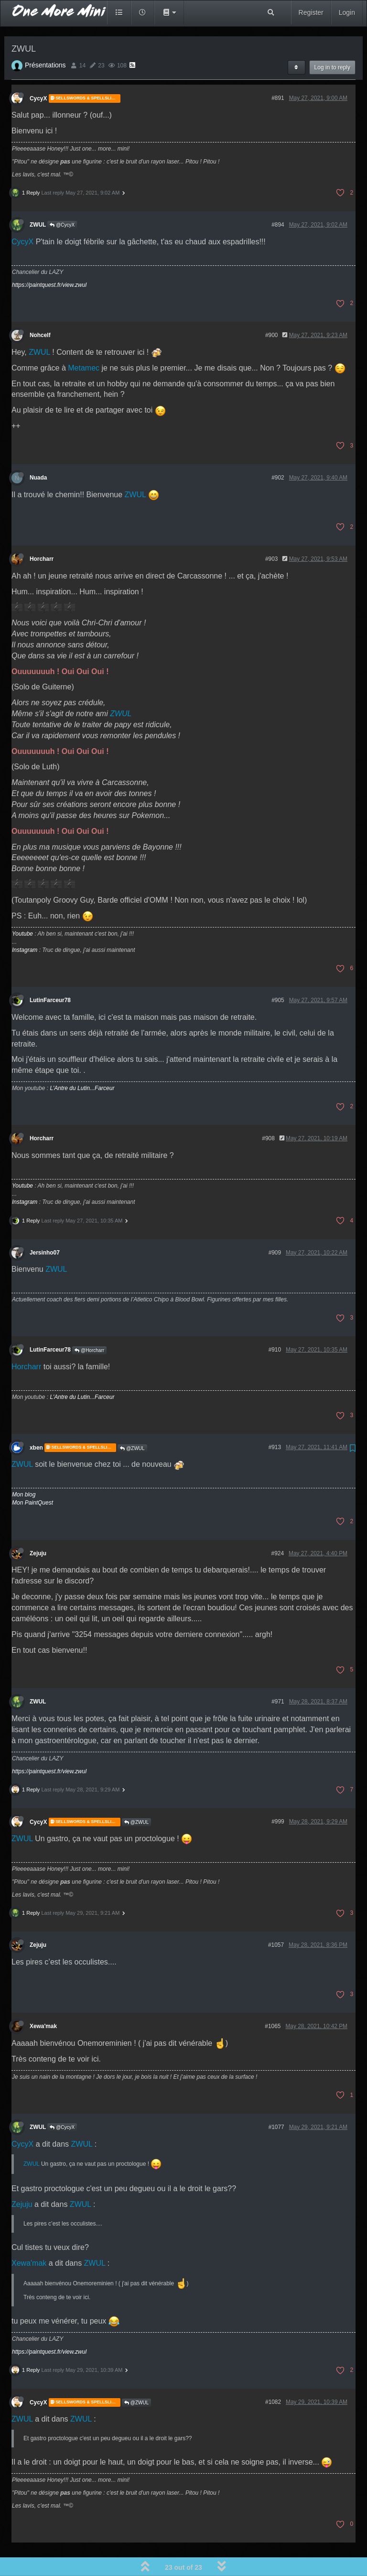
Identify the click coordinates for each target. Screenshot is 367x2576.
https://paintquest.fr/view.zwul (49, 258)
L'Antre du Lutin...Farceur (82, 1061)
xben (36, 1421)
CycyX (38, 71)
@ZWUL (132, 1421)
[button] (169, 12)
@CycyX (62, 198)
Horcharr (42, 532)
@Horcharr (89, 1323)
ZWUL (38, 198)
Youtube (22, 907)
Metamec (83, 341)
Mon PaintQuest (32, 1476)
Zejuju (38, 1526)
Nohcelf (40, 308)
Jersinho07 (45, 1226)
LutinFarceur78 (50, 973)
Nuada (38, 451)
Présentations (45, 38)
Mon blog (23, 1467)
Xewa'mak (43, 1999)
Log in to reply (332, 40)
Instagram (24, 923)
